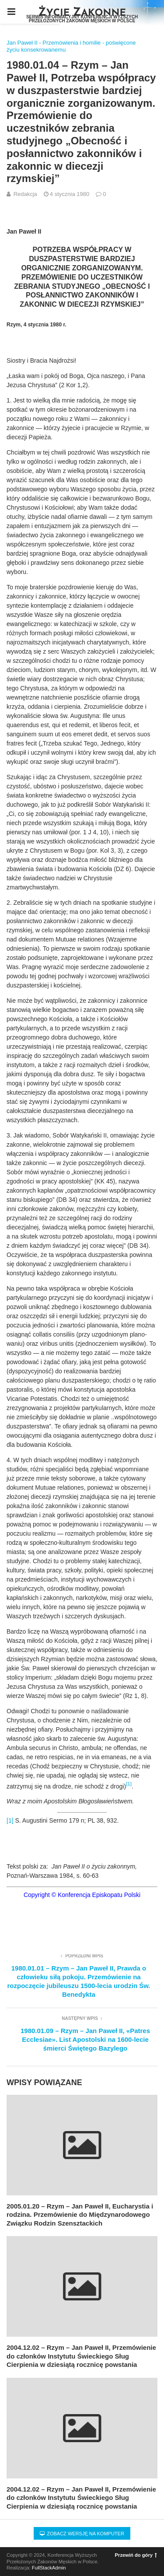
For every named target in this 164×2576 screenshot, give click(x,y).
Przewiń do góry (136, 2555)
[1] (10, 1820)
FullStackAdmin (49, 2567)
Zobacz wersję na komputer (82, 2533)
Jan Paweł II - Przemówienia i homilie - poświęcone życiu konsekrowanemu (71, 46)
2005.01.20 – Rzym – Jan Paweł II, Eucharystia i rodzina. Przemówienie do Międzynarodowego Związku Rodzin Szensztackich (80, 2214)
